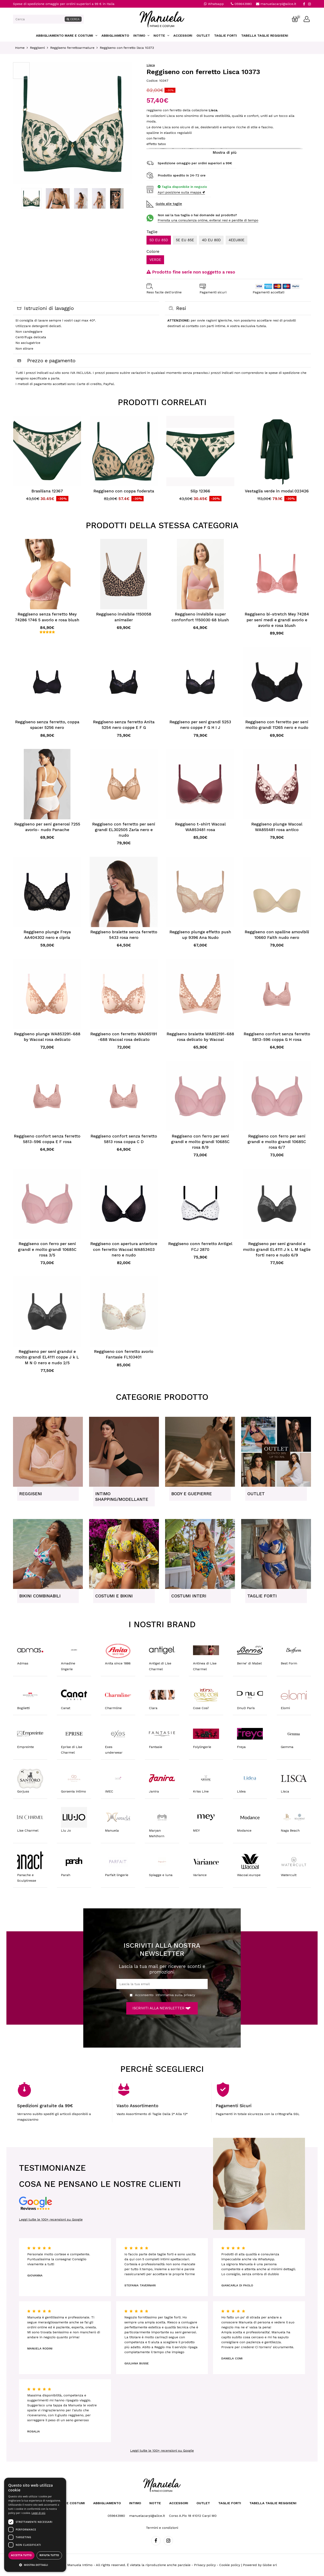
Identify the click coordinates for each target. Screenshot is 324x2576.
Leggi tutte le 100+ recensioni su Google (51, 2219)
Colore (153, 251)
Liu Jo (74, 1819)
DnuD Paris (250, 1697)
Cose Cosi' (206, 1697)
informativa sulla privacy (175, 1995)
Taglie (152, 231)
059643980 (243, 4)
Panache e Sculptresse (30, 1867)
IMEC (118, 1780)
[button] (35, 2565)
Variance (206, 1864)
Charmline (118, 1697)
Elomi (294, 1697)
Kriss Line (206, 1780)
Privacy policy (205, 2565)
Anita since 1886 (118, 1652)
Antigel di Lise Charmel (162, 1655)
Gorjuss (30, 1780)
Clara (162, 1697)
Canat (74, 1697)
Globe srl (270, 2565)
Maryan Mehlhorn (162, 1822)
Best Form (294, 1652)
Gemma (294, 1736)
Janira (162, 1780)
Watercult (294, 1864)
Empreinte (30, 1736)
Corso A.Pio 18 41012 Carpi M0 (193, 2516)
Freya (250, 1736)
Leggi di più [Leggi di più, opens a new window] (38, 2513)
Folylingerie (206, 1736)
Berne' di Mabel (250, 1652)
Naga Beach (294, 1819)
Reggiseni (37, 48)
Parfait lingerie (118, 1864)
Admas (30, 1652)
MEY (206, 1819)
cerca (73, 19)
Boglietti (30, 1697)
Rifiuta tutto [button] (49, 2555)
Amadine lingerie (74, 1655)
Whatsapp (214, 4)
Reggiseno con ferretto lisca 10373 (127, 48)
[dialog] (35, 2525)
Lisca (151, 65)
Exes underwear (118, 1738)
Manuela (118, 1819)
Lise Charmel (30, 1819)
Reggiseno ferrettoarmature (72, 48)
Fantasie (162, 1736)
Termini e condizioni (162, 2528)
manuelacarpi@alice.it (278, 4)
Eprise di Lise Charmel (74, 1738)
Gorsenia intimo (74, 1780)
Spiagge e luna (162, 1864)
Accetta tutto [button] (21, 2555)
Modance (250, 1819)
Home (20, 48)
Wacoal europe (250, 1864)
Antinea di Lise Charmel (206, 1655)
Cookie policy (229, 2565)
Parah (74, 1864)
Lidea (250, 1780)
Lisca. (213, 110)
